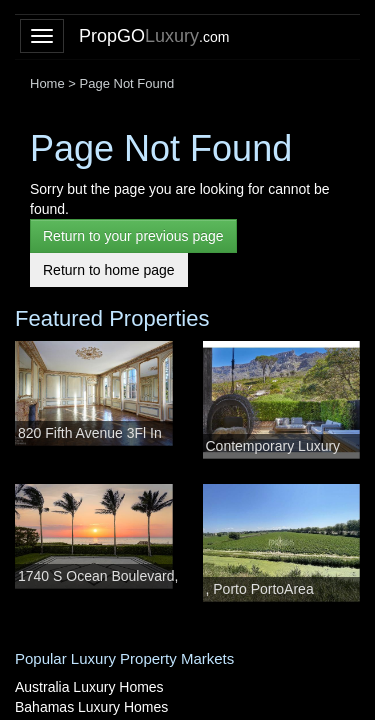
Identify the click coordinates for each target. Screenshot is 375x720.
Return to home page (109, 270)
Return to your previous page (133, 236)
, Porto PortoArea (260, 589)
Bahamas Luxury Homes (91, 707)
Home (47, 83)
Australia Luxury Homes (89, 687)
